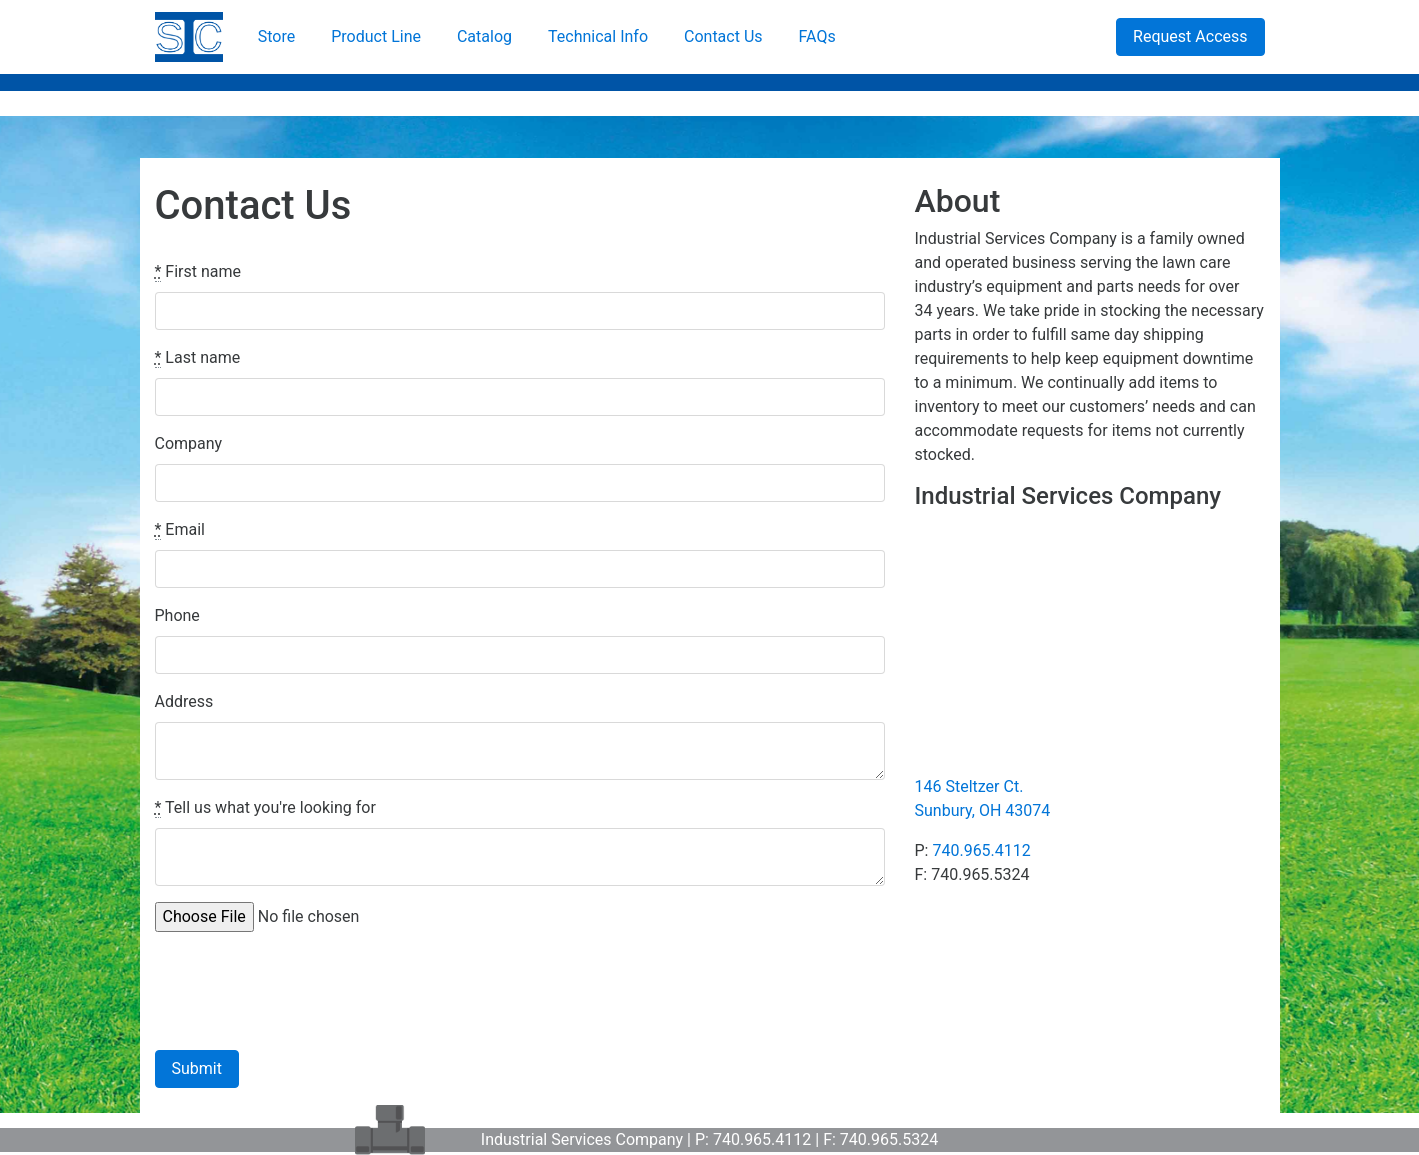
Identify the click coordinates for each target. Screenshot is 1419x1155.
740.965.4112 (981, 850)
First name (198, 272)
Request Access (1190, 36)
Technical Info (598, 36)
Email (180, 530)
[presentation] (307, 987)
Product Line (376, 36)
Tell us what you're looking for (265, 808)
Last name (198, 358)
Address (184, 701)
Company (189, 443)
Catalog (484, 36)
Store (276, 36)
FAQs (817, 36)
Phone (177, 615)
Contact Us (723, 36)
